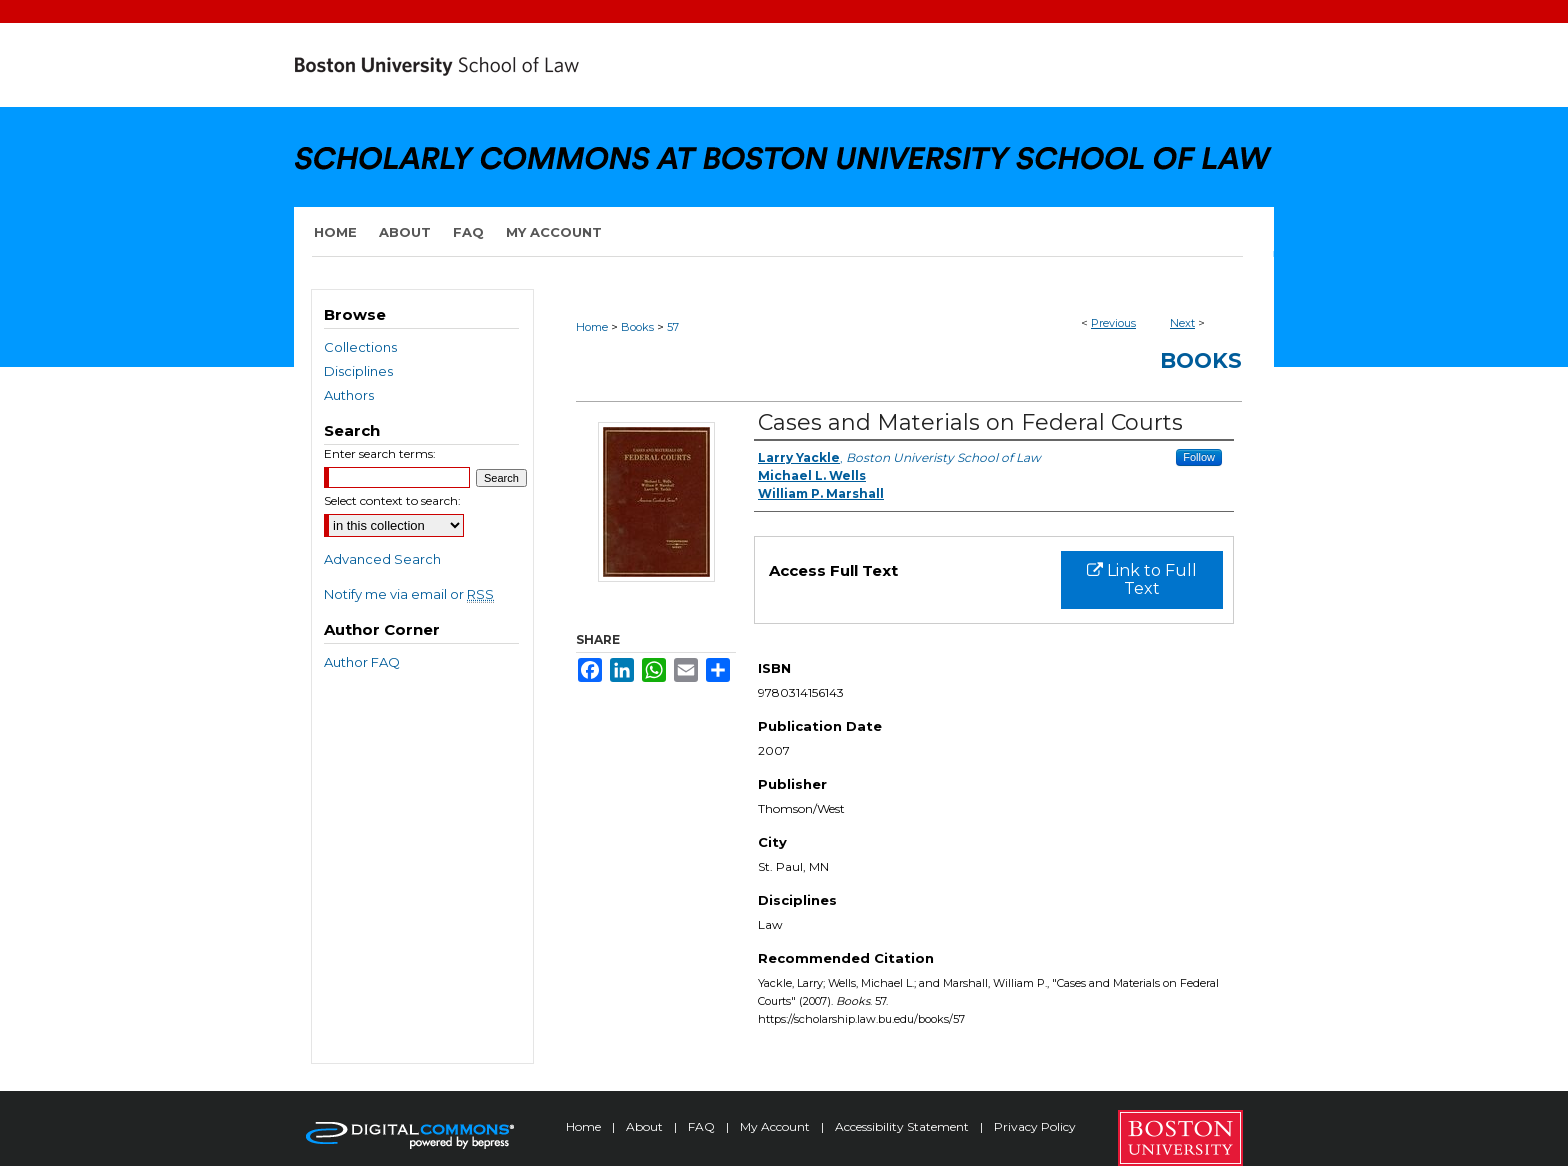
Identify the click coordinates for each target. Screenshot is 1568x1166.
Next (1182, 323)
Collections (360, 347)
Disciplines (358, 371)
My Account (776, 1126)
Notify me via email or (409, 594)
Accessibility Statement (903, 1126)
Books (637, 327)
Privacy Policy (1035, 1126)
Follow (1199, 457)
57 (673, 327)
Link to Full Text (1142, 579)
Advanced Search (382, 559)
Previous (1113, 323)
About (646, 1126)
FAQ (703, 1126)
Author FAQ (362, 662)
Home (592, 327)
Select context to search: (392, 500)
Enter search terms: (380, 453)
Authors (349, 395)
